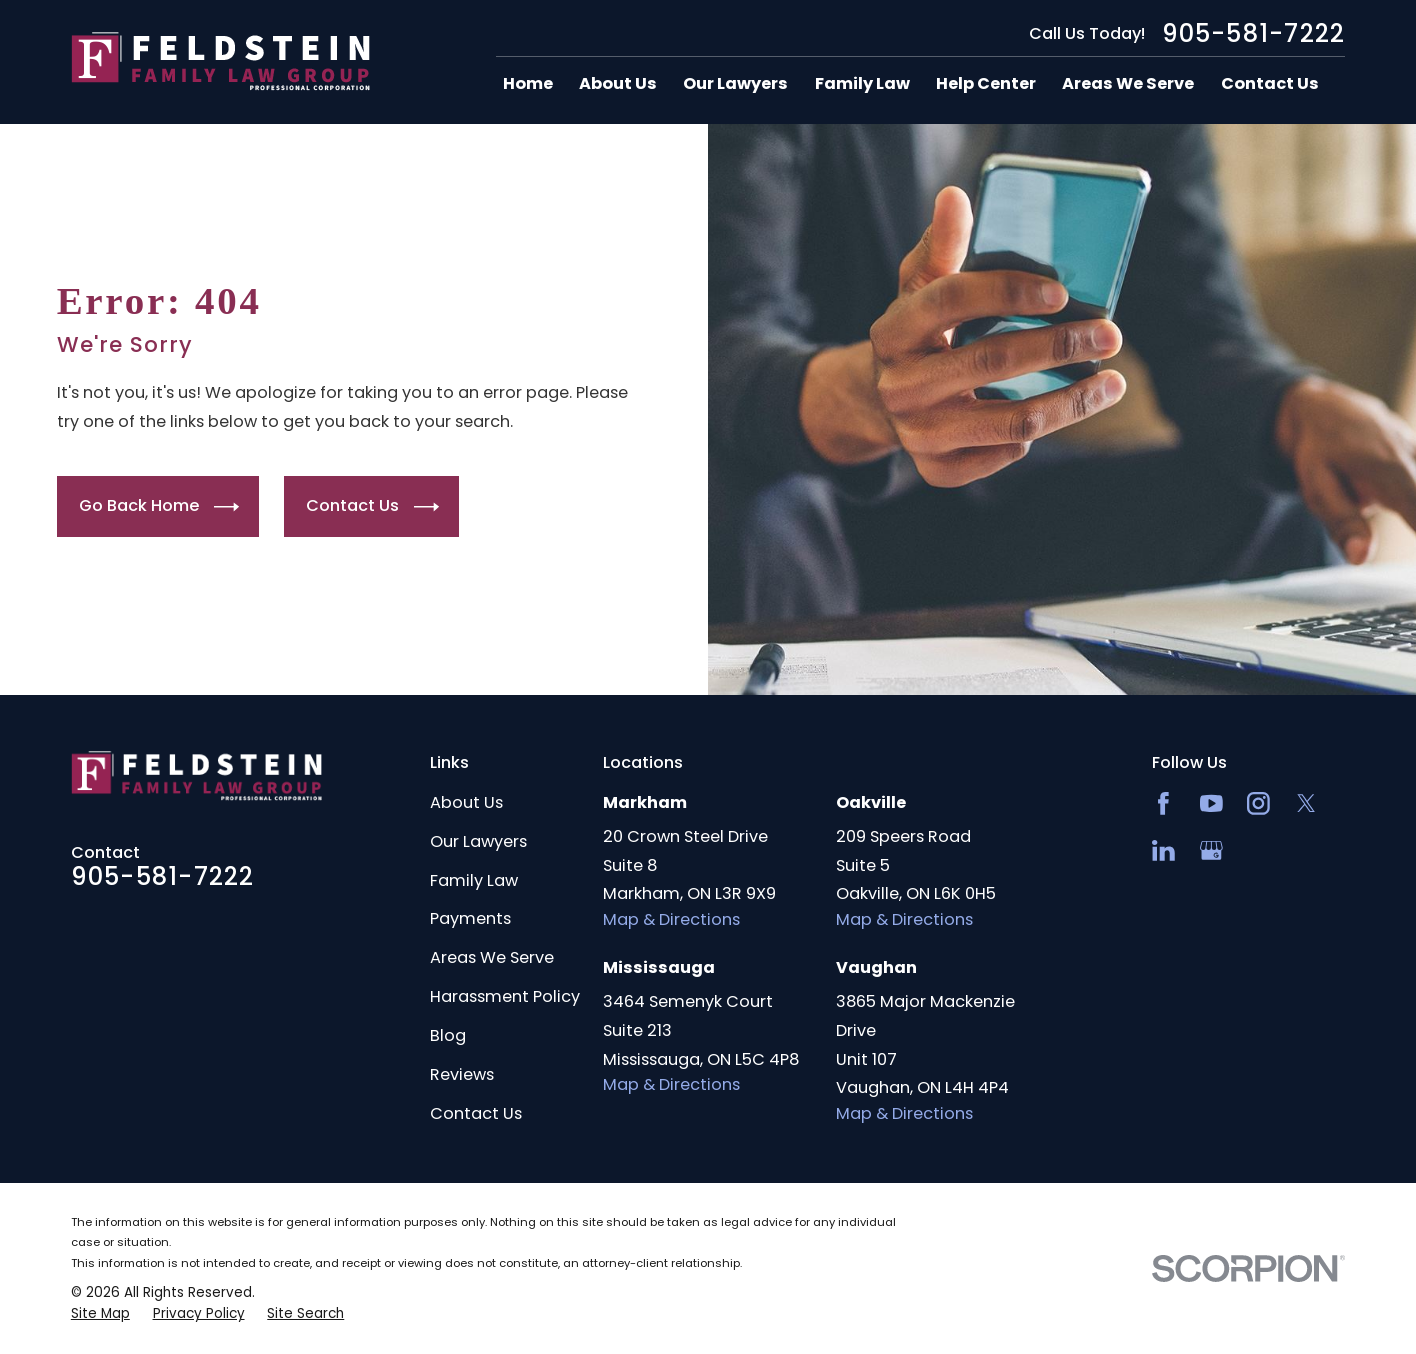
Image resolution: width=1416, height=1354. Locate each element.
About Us (466, 802)
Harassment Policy (505, 996)
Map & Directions (671, 919)
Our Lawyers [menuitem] (735, 84)
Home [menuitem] (528, 84)
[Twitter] (1306, 803)
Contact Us (372, 506)
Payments (470, 918)
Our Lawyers (478, 841)
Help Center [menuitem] (986, 84)
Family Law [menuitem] (862, 84)
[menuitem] (100, 1314)
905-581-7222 (1254, 34)
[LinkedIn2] (1163, 850)
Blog (448, 1035)
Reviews (462, 1074)
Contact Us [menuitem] (1270, 84)
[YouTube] (1211, 803)
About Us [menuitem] (618, 84)
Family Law (474, 880)
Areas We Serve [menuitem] (1128, 84)
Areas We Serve (492, 957)
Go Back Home (159, 506)
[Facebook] (1163, 803)
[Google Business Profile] (1211, 850)
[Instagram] (1258, 803)
